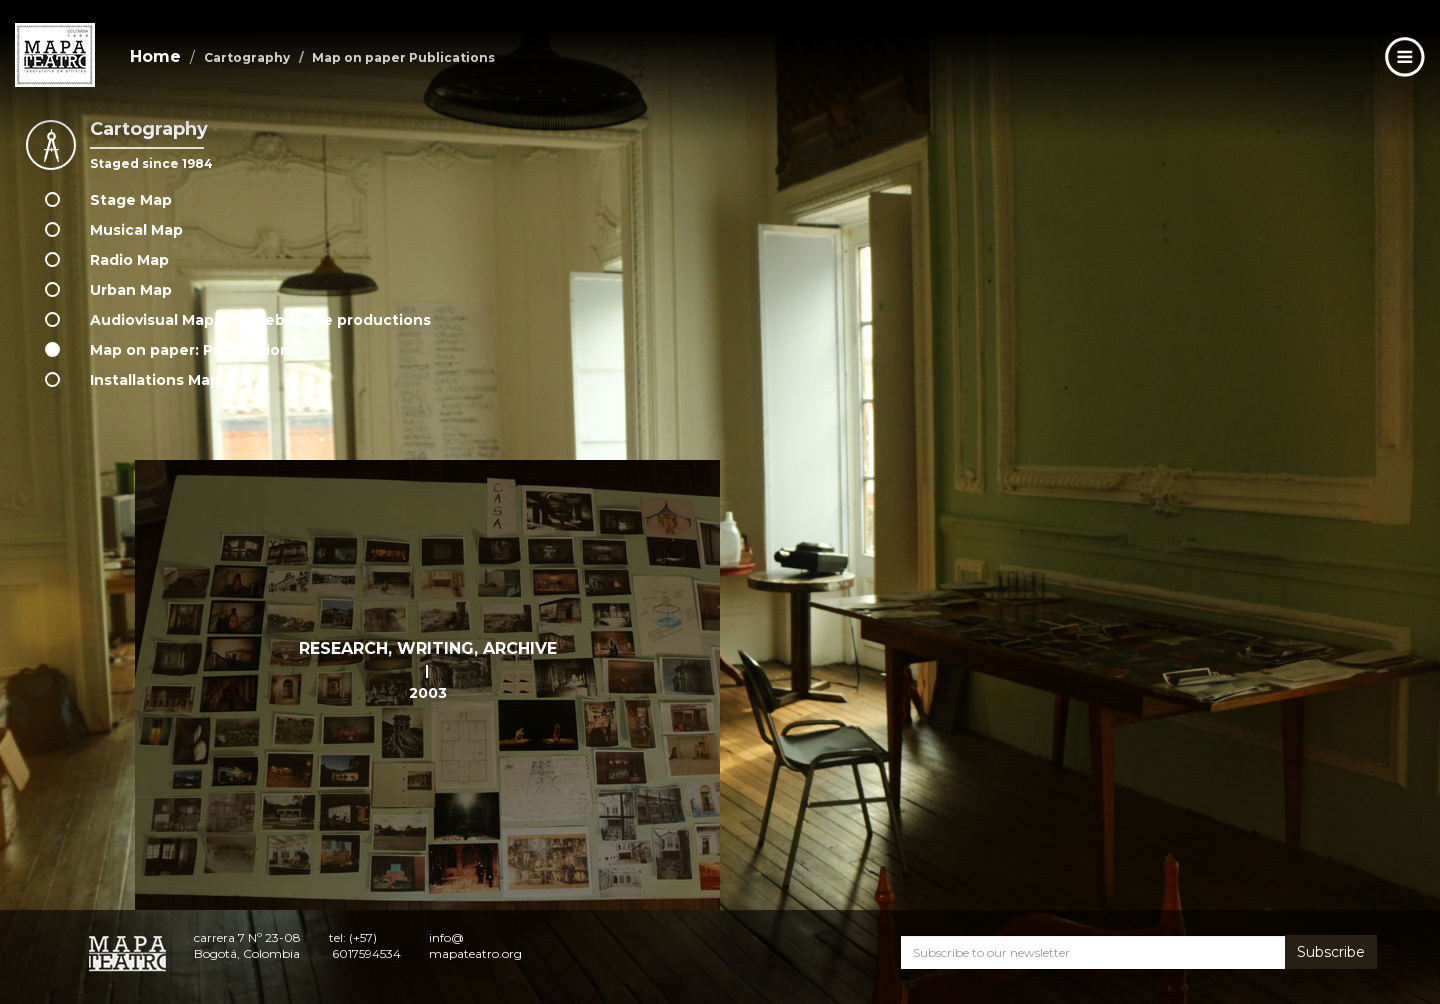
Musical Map (136, 230)
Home (155, 56)
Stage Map (131, 200)
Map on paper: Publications (194, 350)
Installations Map (155, 380)
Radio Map (129, 260)
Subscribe (1331, 952)
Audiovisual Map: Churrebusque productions (260, 320)
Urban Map (131, 290)
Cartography (247, 57)
